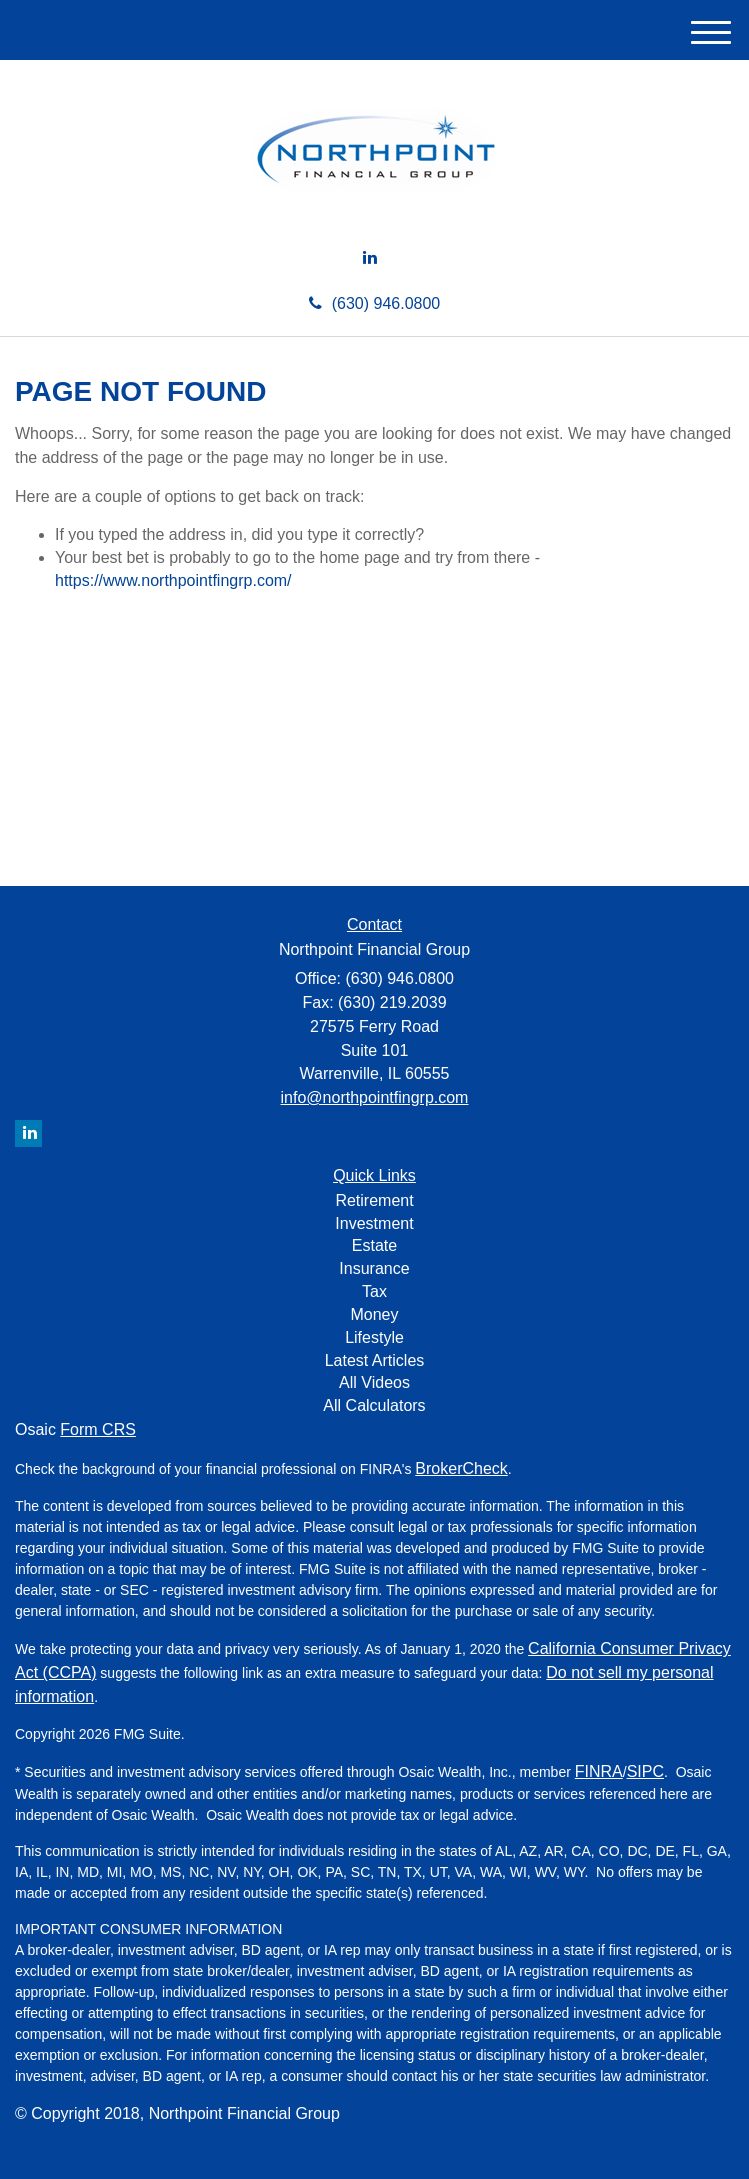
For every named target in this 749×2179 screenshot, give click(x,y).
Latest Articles (375, 1360)
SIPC (645, 1771)
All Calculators (374, 1405)
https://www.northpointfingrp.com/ (173, 580)
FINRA (599, 1771)
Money (374, 1314)
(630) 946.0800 (375, 303)
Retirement (374, 1200)
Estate (374, 1245)
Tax (374, 1291)
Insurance (374, 1268)
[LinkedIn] (370, 258)
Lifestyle (374, 1337)
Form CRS (98, 1429)
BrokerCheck (461, 1468)
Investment (374, 1223)
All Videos (374, 1382)
